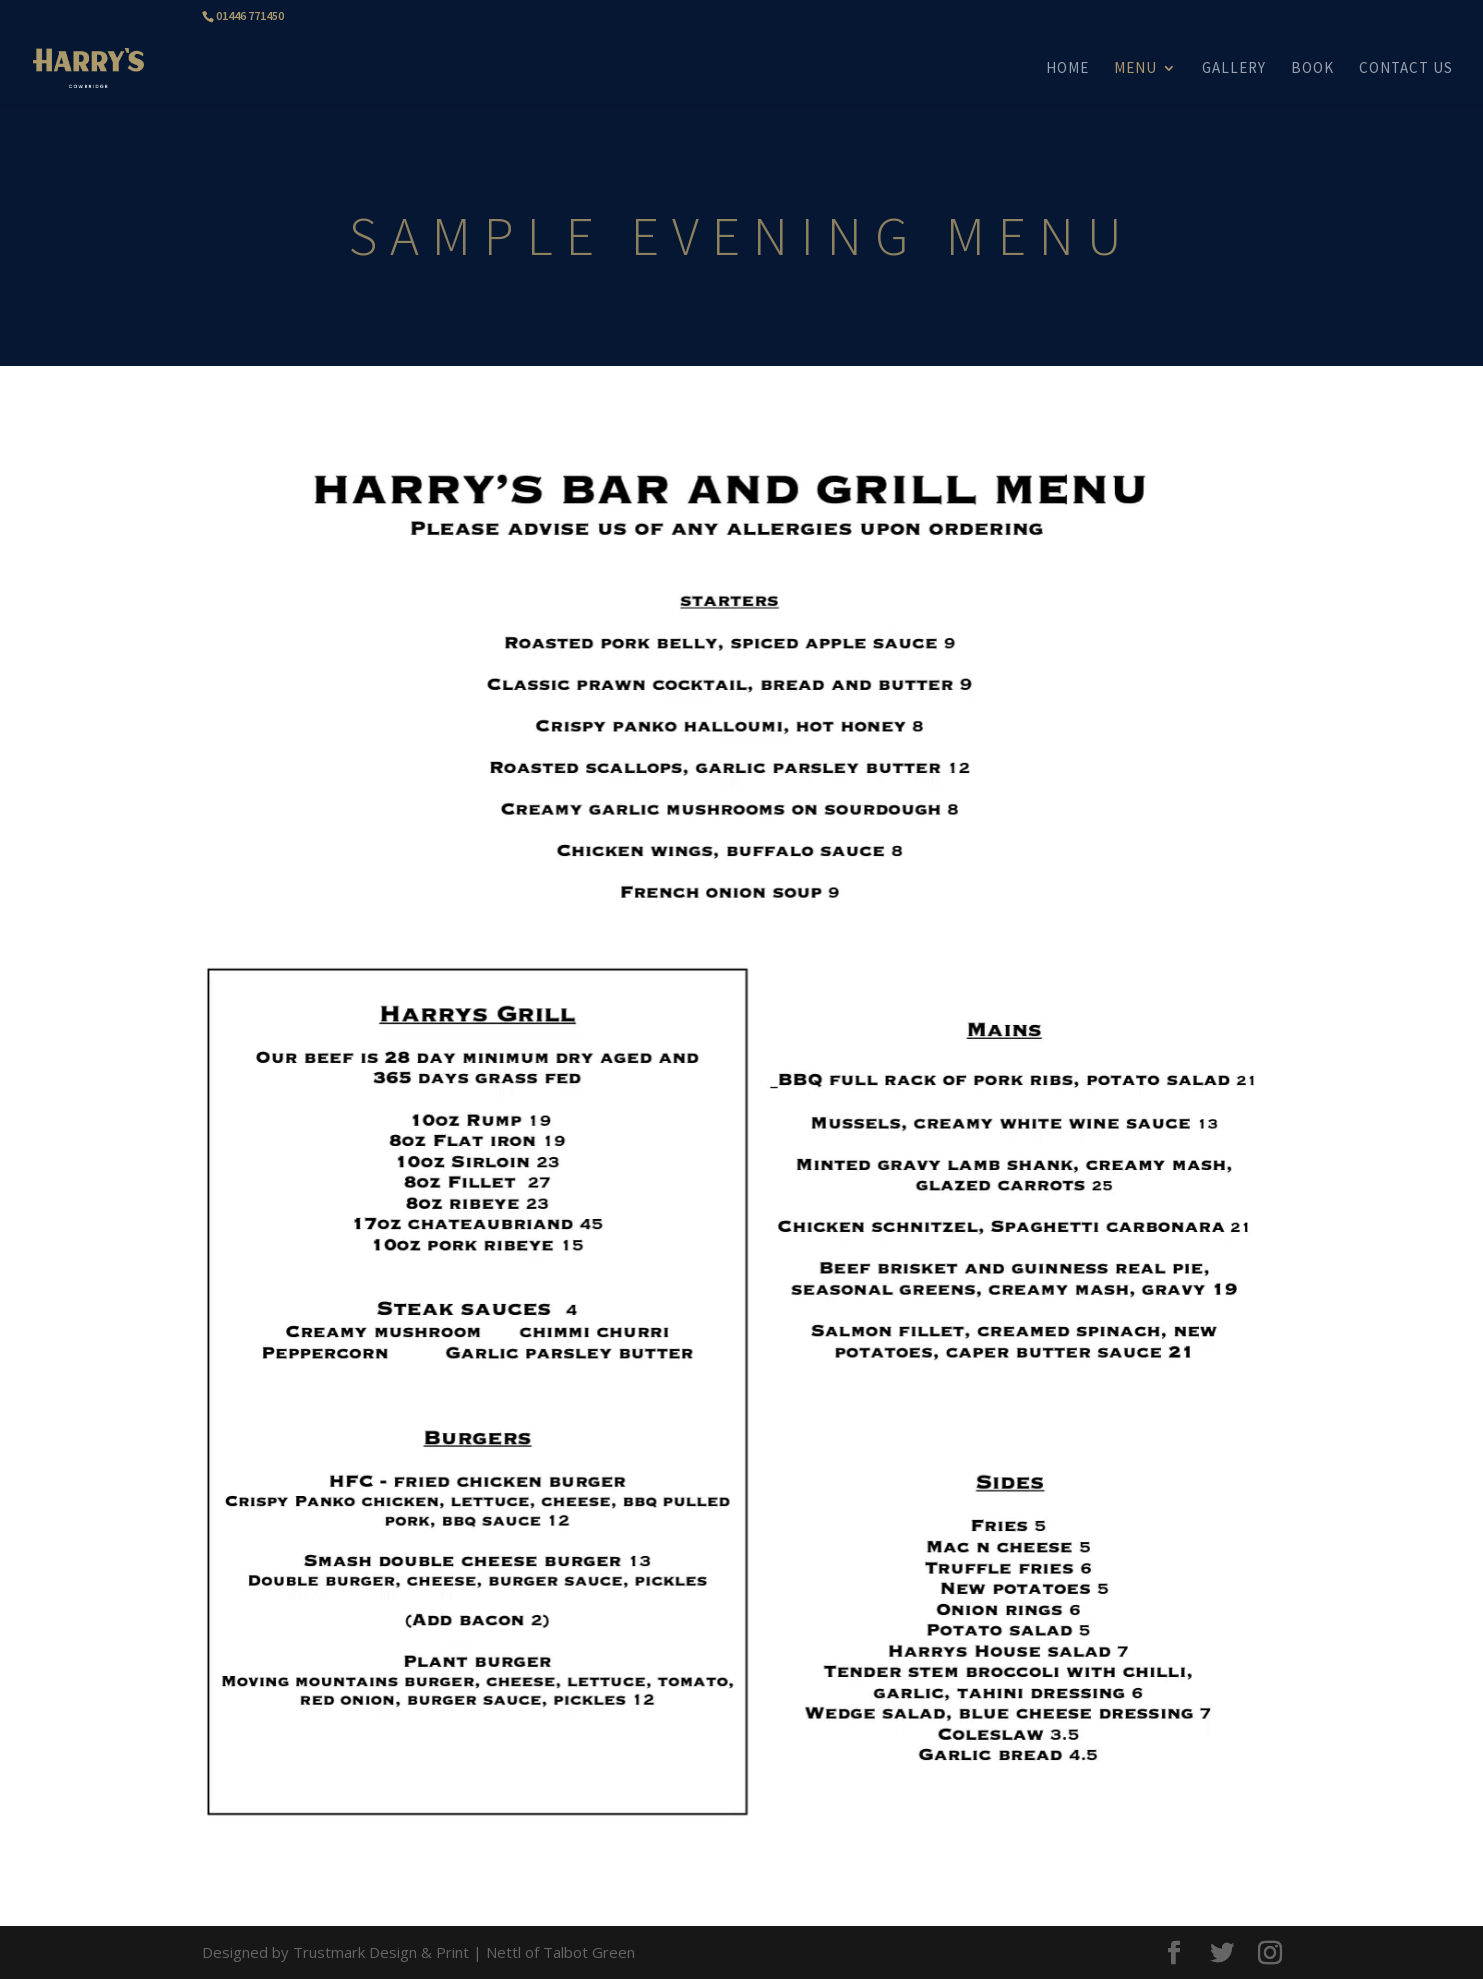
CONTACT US (1406, 69)
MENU (1135, 69)
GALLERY (1234, 69)
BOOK (1312, 69)
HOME (1067, 69)
